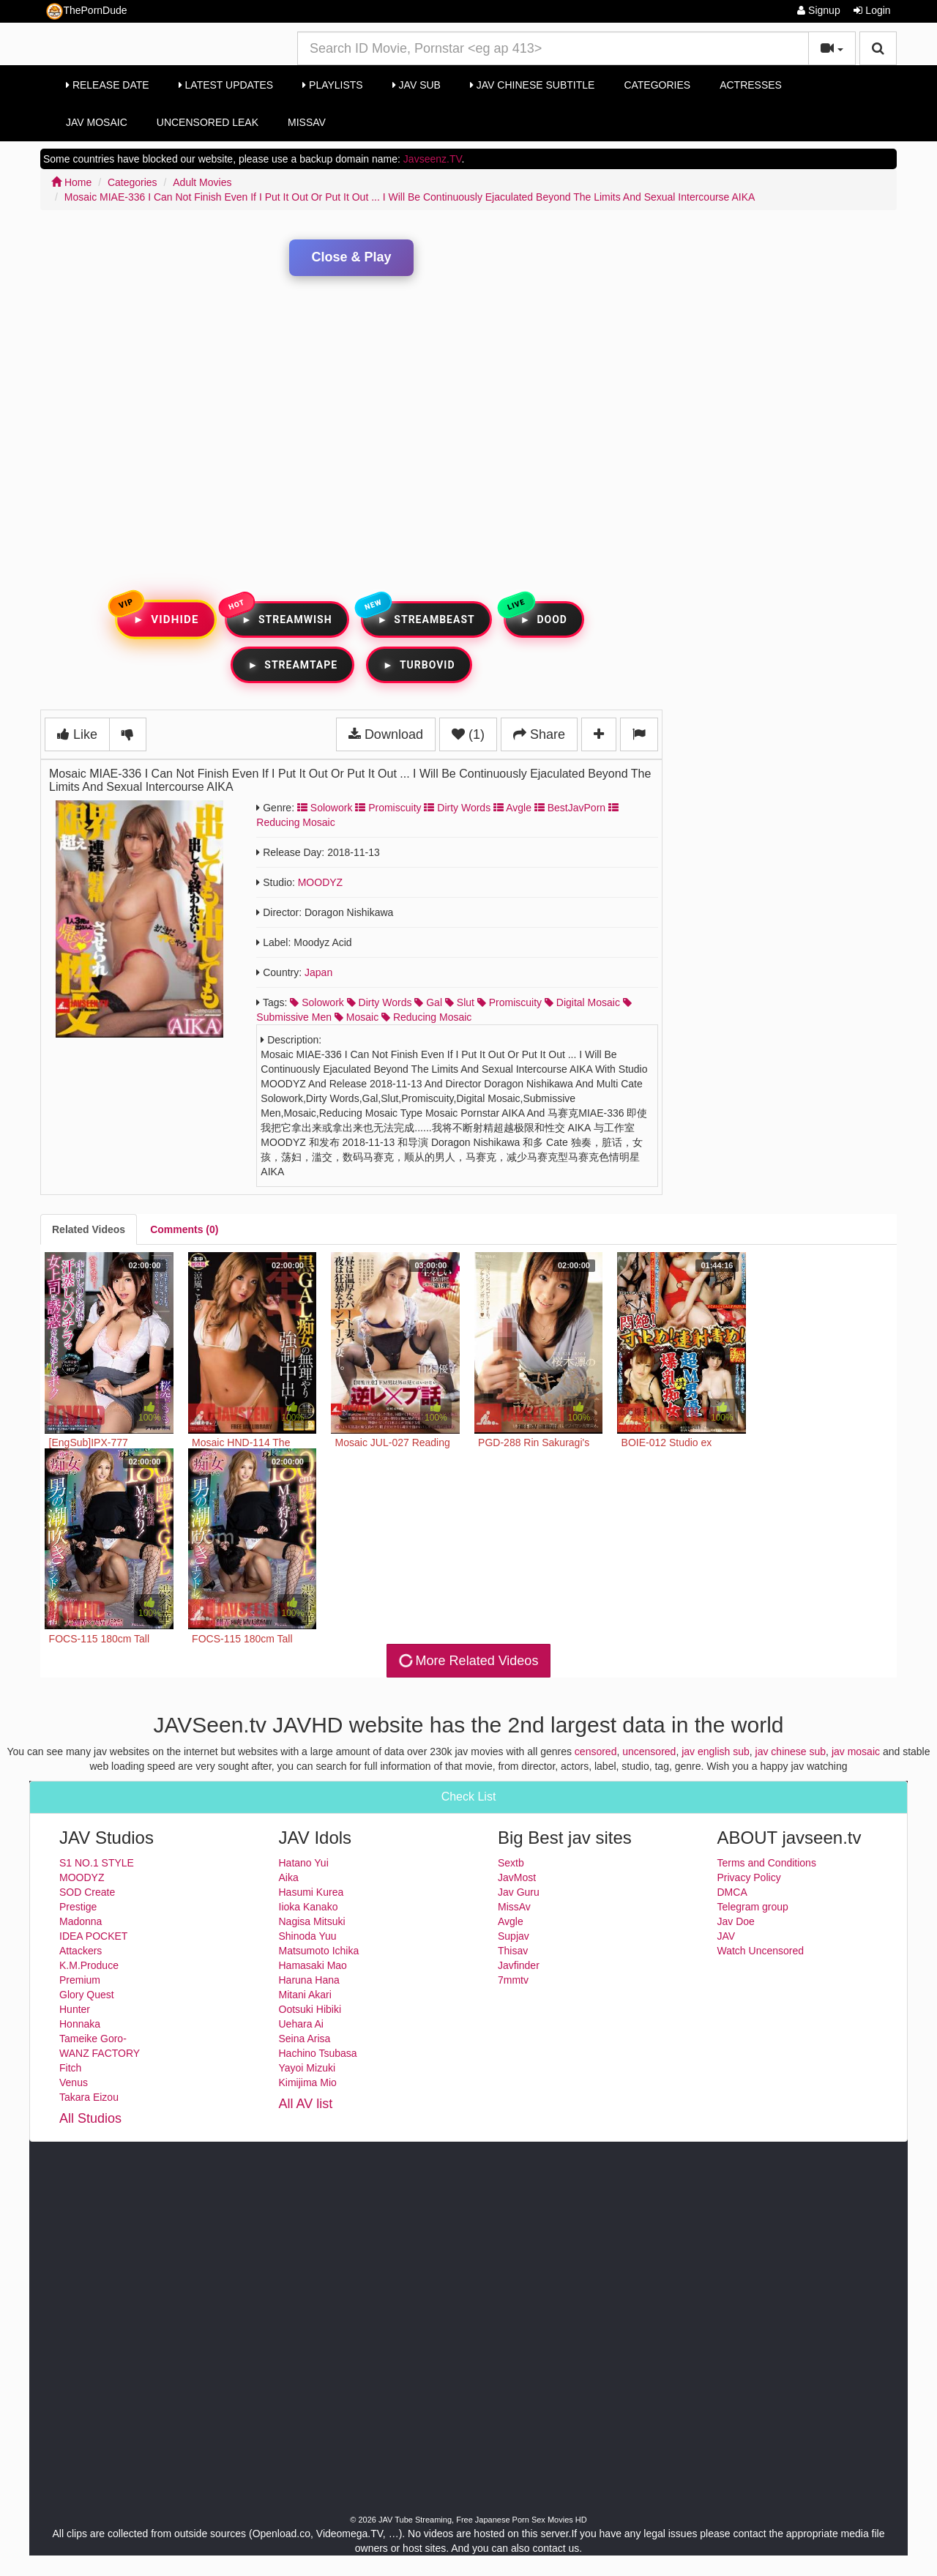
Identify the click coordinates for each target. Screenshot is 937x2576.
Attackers (80, 1951)
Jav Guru (519, 1892)
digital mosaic (582, 1002)
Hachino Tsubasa (318, 2053)
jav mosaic (856, 1751)
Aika (289, 1877)
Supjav (513, 1936)
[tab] (88, 1229)
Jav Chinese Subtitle (532, 85)
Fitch (70, 2068)
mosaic (356, 1017)
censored (596, 1751)
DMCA (732, 1892)
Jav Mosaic (96, 122)
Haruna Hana (309, 1980)
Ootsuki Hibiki (310, 2009)
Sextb (511, 1863)
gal (428, 1002)
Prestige (78, 1907)
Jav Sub (416, 85)
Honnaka (79, 2024)
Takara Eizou (89, 2097)
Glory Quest (86, 1994)
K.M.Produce (89, 1965)
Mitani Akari (305, 1994)
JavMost (517, 1877)
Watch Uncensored (761, 1951)
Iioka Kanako (308, 1907)
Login (872, 10)
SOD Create (87, 1892)
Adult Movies (202, 182)
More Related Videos (467, 1661)
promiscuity (509, 1002)
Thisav (513, 1951)
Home (71, 182)
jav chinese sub (790, 1751)
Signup (818, 10)
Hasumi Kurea (311, 1892)
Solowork (324, 808)
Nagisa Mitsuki (312, 1921)
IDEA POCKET (93, 1936)
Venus (73, 2082)
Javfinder (519, 1965)
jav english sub (716, 1751)
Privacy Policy (749, 1877)
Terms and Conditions (766, 1863)
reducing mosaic (426, 1017)
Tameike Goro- (93, 2038)
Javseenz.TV (432, 159)
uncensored (649, 1751)
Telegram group (752, 1907)
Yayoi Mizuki (307, 2068)
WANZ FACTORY (99, 2053)
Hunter (74, 2009)
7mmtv (513, 1980)
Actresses (751, 85)
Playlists (332, 85)
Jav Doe (736, 1921)
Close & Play (351, 257)
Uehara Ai (301, 2024)
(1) (468, 734)
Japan (318, 972)
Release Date (107, 85)
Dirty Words (457, 808)
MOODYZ (320, 882)
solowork (316, 1002)
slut (459, 1002)
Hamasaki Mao (313, 1965)
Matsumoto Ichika (319, 1951)
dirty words (379, 1002)
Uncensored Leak (207, 122)
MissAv (307, 122)
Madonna (80, 1921)
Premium (79, 1980)
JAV (726, 1936)
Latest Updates (226, 85)
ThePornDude (86, 11)
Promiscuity (388, 808)
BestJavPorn (569, 808)
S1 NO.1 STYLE (96, 1863)
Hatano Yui (304, 1863)
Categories (657, 85)
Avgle (512, 808)
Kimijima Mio (308, 2082)
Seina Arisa (305, 2038)
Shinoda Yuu (308, 1936)
